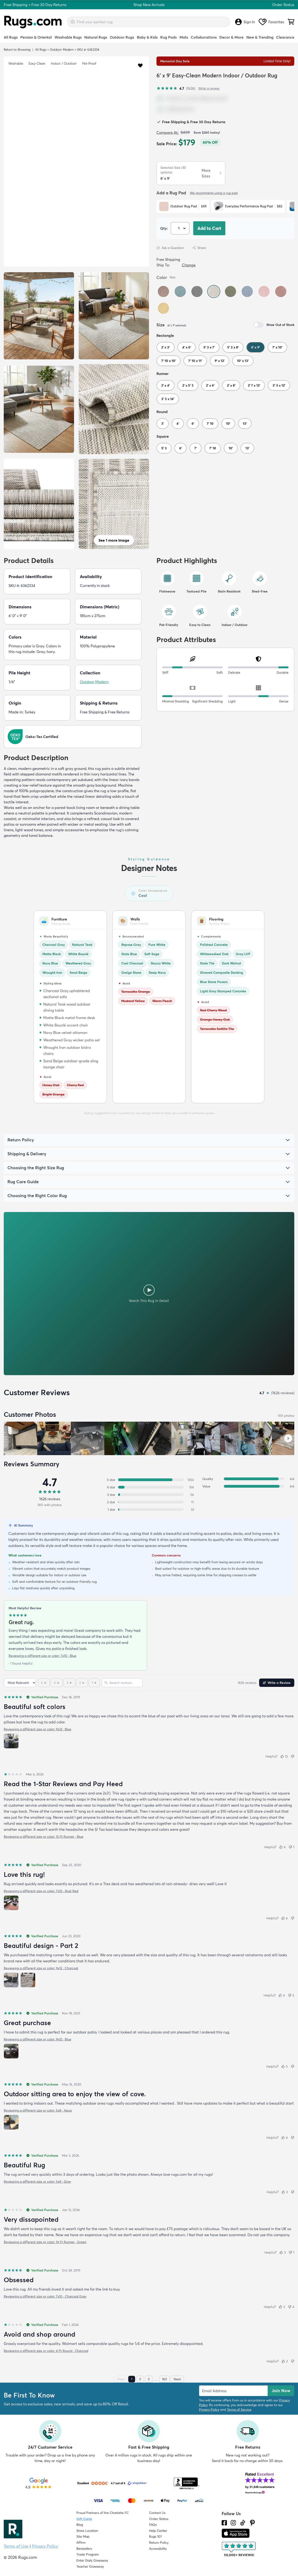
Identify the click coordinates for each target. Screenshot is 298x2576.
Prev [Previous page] (120, 2379)
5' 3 (164, 448)
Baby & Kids (147, 37)
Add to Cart (209, 228)
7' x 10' (277, 347)
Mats (183, 37)
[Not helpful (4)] (291, 2306)
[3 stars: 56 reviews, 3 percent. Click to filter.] (149, 1494)
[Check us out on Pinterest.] (252, 2523)
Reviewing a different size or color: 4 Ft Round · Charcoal (46, 2351)
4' (177, 423)
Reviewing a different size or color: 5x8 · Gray (37, 2181)
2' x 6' (210, 385)
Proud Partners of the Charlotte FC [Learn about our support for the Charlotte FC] (102, 2513)
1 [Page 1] (131, 2379)
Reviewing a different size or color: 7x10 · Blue (42, 1656)
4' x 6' (186, 347)
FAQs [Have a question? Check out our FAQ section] (153, 2525)
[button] (140, 65)
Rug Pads (168, 37)
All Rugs (11, 37)
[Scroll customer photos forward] (288, 1438)
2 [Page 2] (140, 2379)
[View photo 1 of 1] (11, 1741)
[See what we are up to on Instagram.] (233, 2523)
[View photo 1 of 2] (11, 1980)
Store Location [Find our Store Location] (87, 2531)
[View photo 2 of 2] (27, 1980)
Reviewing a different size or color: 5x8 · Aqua (38, 2110)
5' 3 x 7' (209, 347)
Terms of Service (239, 2409)
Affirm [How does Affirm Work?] (80, 2542)
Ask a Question (170, 248)
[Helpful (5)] (284, 2066)
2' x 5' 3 (187, 385)
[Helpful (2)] (284, 2361)
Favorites (271, 22)
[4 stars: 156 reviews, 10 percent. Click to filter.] (149, 1487)
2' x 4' (165, 385)
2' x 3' (165, 347)
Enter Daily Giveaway (92, 2560)
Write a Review (277, 1683)
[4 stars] (57, 1682)
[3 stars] (69, 1682)
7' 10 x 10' (168, 361)
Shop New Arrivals (149, 4)
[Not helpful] (292, 1756)
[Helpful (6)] (282, 1847)
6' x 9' (255, 347)
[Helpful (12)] (284, 1756)
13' (245, 423)
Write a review (209, 88)
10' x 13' (243, 361)
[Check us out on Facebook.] (224, 2523)
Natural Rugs (95, 37)
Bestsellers (84, 2548)
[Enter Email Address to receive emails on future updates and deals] (233, 2390)
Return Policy (159, 2542)
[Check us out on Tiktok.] (243, 2523)
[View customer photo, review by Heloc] (154, 1438)
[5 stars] (44, 1682)
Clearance (285, 37)
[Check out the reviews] (239, 2549)
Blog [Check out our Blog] (79, 2525)
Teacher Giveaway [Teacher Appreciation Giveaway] (90, 2566)
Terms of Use (16, 2546)
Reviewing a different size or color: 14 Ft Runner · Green (45, 2242)
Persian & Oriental (36, 37)
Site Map (83, 2536)
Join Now (281, 2390)
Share (199, 248)
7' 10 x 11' (195, 361)
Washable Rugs (68, 37)
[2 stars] (82, 1682)
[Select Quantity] (180, 228)
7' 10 (210, 423)
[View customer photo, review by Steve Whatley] (87, 1438)
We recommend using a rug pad (214, 193)
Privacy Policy (209, 2409)
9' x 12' (219, 361)
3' (162, 423)
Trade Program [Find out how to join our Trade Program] (87, 2554)
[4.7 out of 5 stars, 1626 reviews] (175, 88)
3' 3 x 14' (167, 399)
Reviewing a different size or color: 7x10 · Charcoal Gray (45, 2296)
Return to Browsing (17, 49)
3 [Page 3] (148, 2379)
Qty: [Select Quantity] (164, 228)
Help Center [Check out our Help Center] (158, 2531)
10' (228, 423)
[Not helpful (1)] (291, 1847)
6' (193, 423)
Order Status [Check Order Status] (158, 2519)
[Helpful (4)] (284, 2137)
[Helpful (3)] (284, 2192)
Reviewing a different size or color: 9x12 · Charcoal (41, 1968)
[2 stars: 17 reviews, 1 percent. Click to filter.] (149, 1502)
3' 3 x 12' (279, 385)
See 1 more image (113, 540)
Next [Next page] (177, 2379)
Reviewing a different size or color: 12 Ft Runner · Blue (43, 1836)
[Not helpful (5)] (291, 1995)
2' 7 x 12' (254, 385)
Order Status (283, 4)
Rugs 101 (155, 2536)
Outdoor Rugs (122, 37)
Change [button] (189, 265)
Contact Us (157, 2513)
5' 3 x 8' (233, 347)
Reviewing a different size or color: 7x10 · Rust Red (41, 1891)
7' (195, 448)
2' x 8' (231, 385)
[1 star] (94, 1682)
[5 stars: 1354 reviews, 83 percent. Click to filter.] (149, 1480)
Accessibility (158, 2548)
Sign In (245, 22)
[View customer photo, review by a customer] (20, 1438)
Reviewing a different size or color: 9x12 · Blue (37, 1729)
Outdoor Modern (62, 49)
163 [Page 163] (164, 2379)
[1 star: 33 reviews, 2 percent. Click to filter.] (149, 1509)
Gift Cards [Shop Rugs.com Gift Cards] (84, 2519)
